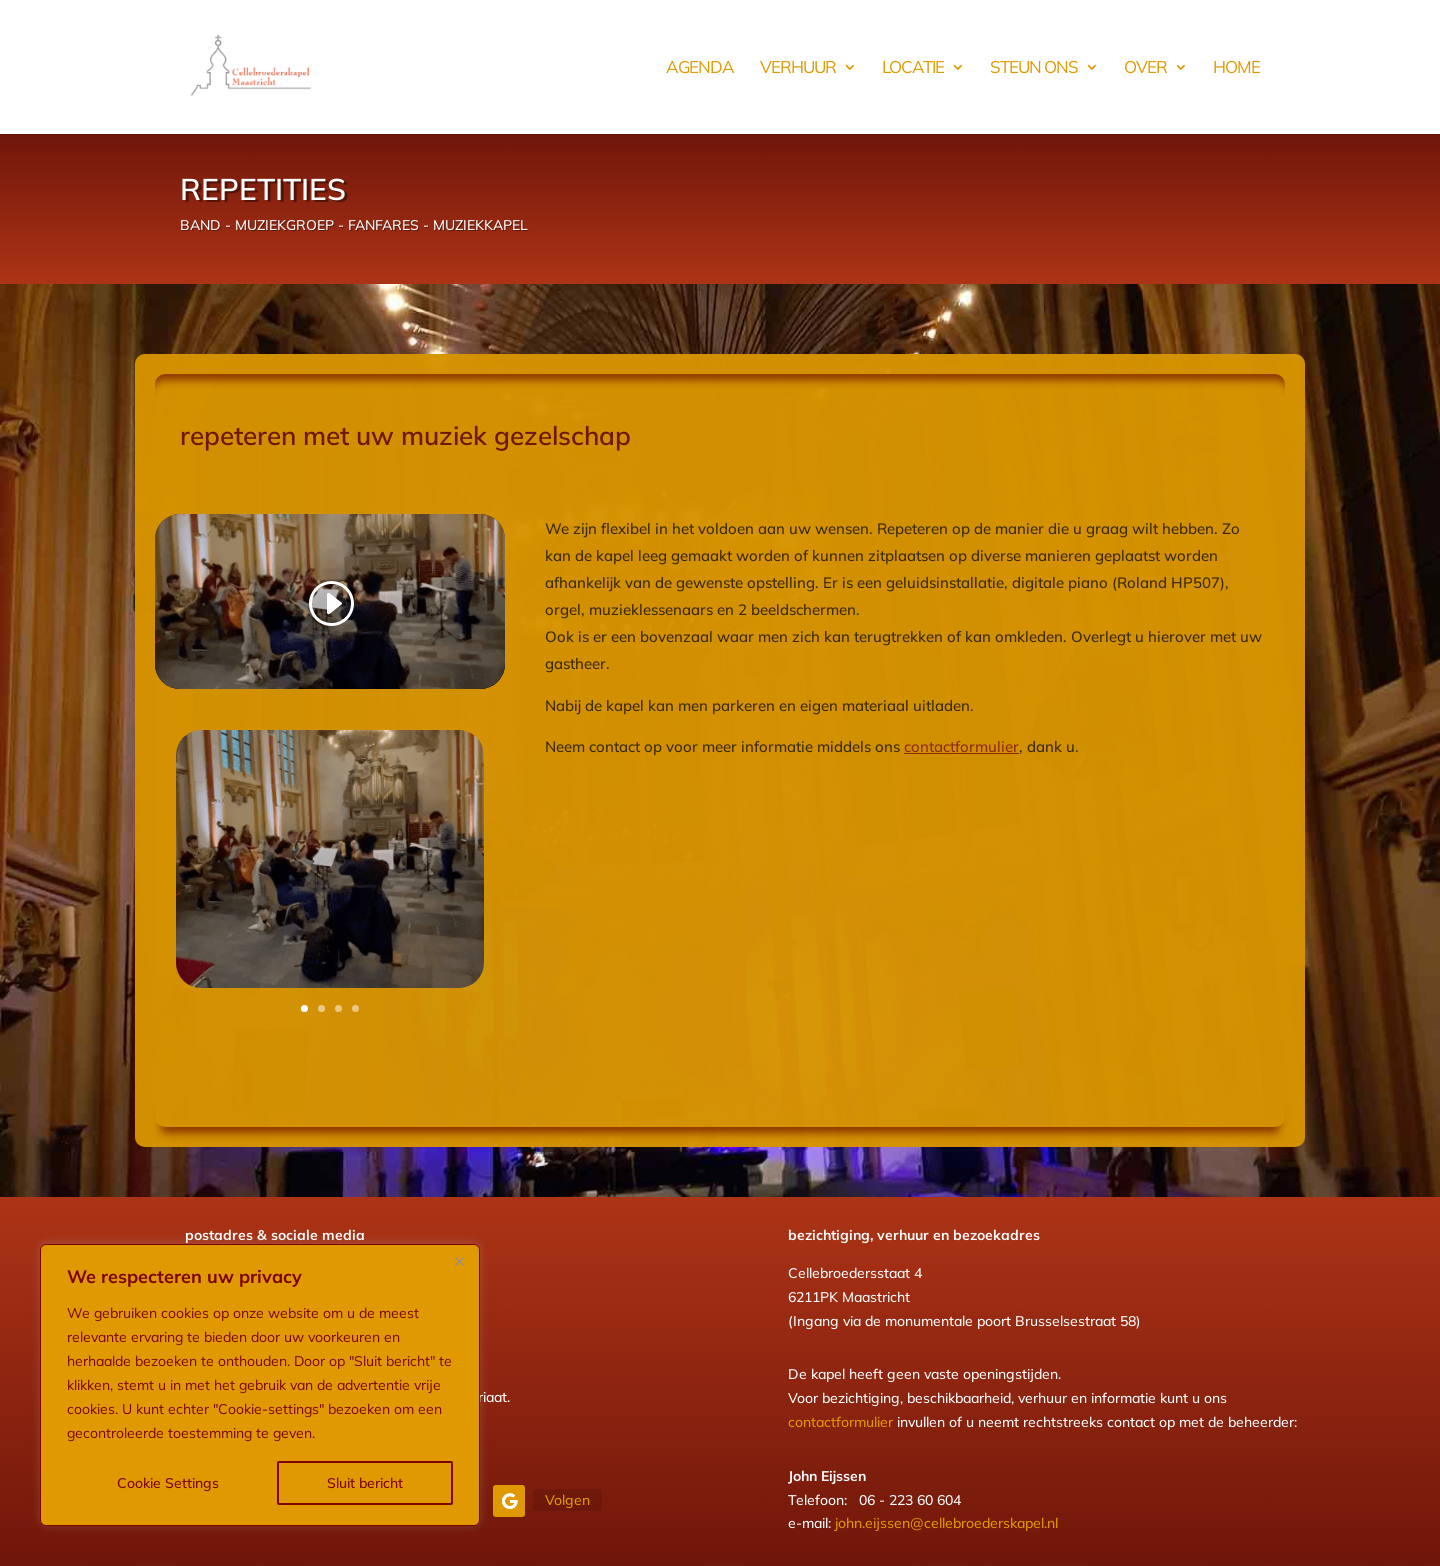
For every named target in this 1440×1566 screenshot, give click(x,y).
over (1145, 68)
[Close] (459, 1261)
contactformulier (961, 746)
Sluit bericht (365, 1483)
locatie (913, 68)
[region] (260, 1385)
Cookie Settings (168, 1483)
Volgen (567, 1500)
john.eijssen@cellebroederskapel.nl (946, 1523)
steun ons (1034, 68)
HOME (1236, 68)
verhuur (798, 68)
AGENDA (700, 68)
